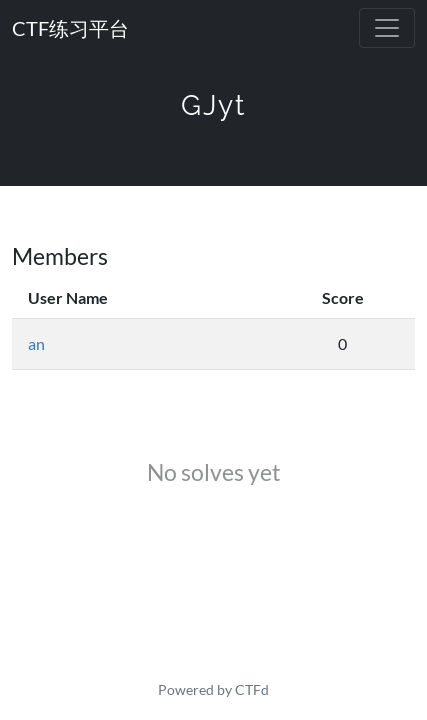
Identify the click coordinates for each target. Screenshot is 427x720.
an (36, 343)
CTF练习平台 (70, 28)
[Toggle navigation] (387, 28)
